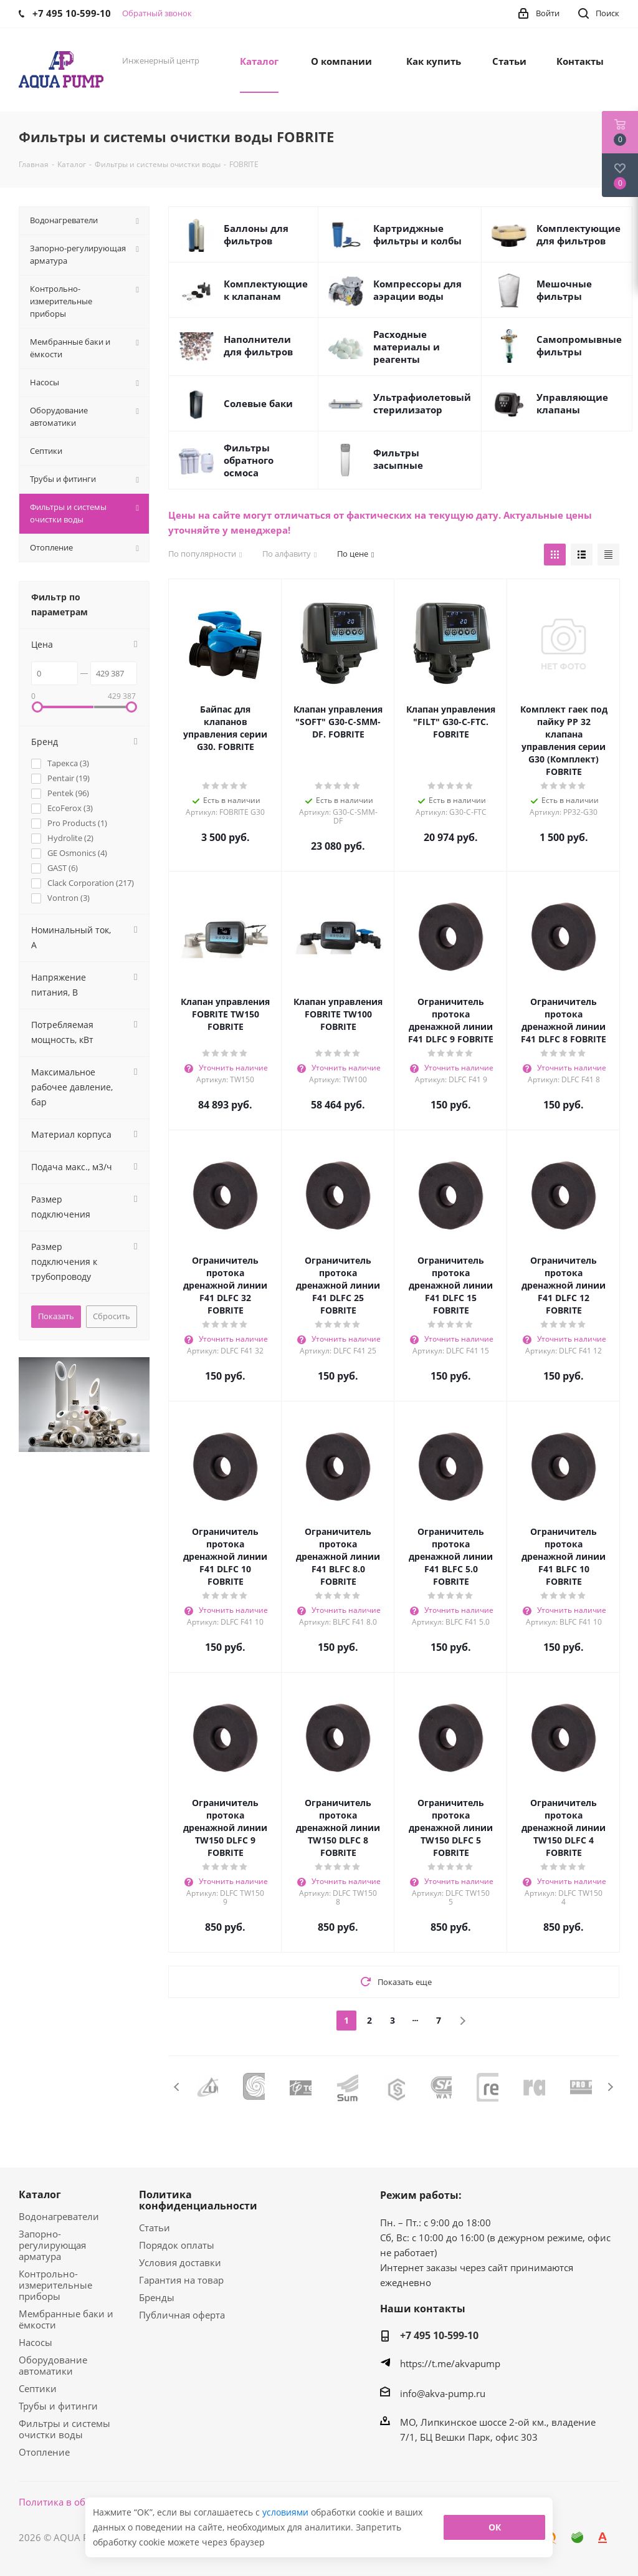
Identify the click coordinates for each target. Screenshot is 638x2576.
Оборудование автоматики (53, 2365)
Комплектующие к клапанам (266, 289)
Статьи (154, 2227)
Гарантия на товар (181, 2280)
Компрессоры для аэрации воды (417, 289)
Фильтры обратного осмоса (249, 460)
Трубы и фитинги (58, 2406)
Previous (177, 2087)
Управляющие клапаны (572, 403)
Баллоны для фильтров (256, 234)
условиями (286, 2512)
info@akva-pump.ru (442, 2393)
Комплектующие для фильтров (578, 234)
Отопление (44, 2452)
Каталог (40, 2194)
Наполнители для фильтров (258, 345)
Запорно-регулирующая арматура (52, 2245)
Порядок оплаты (176, 2245)
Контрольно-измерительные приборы (55, 2284)
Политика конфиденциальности (198, 2200)
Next (610, 2087)
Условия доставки (180, 2262)
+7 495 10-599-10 (439, 2335)
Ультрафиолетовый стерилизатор (422, 403)
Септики (38, 2388)
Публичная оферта (182, 2315)
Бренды (156, 2297)
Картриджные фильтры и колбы (417, 234)
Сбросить (111, 1316)
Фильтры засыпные (398, 458)
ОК (494, 2527)
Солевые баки (258, 403)
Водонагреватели (59, 2216)
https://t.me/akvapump (450, 2363)
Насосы (35, 2342)
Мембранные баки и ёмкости (66, 2319)
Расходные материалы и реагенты (406, 346)
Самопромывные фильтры (579, 345)
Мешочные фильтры (564, 289)
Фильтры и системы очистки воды (64, 2429)
